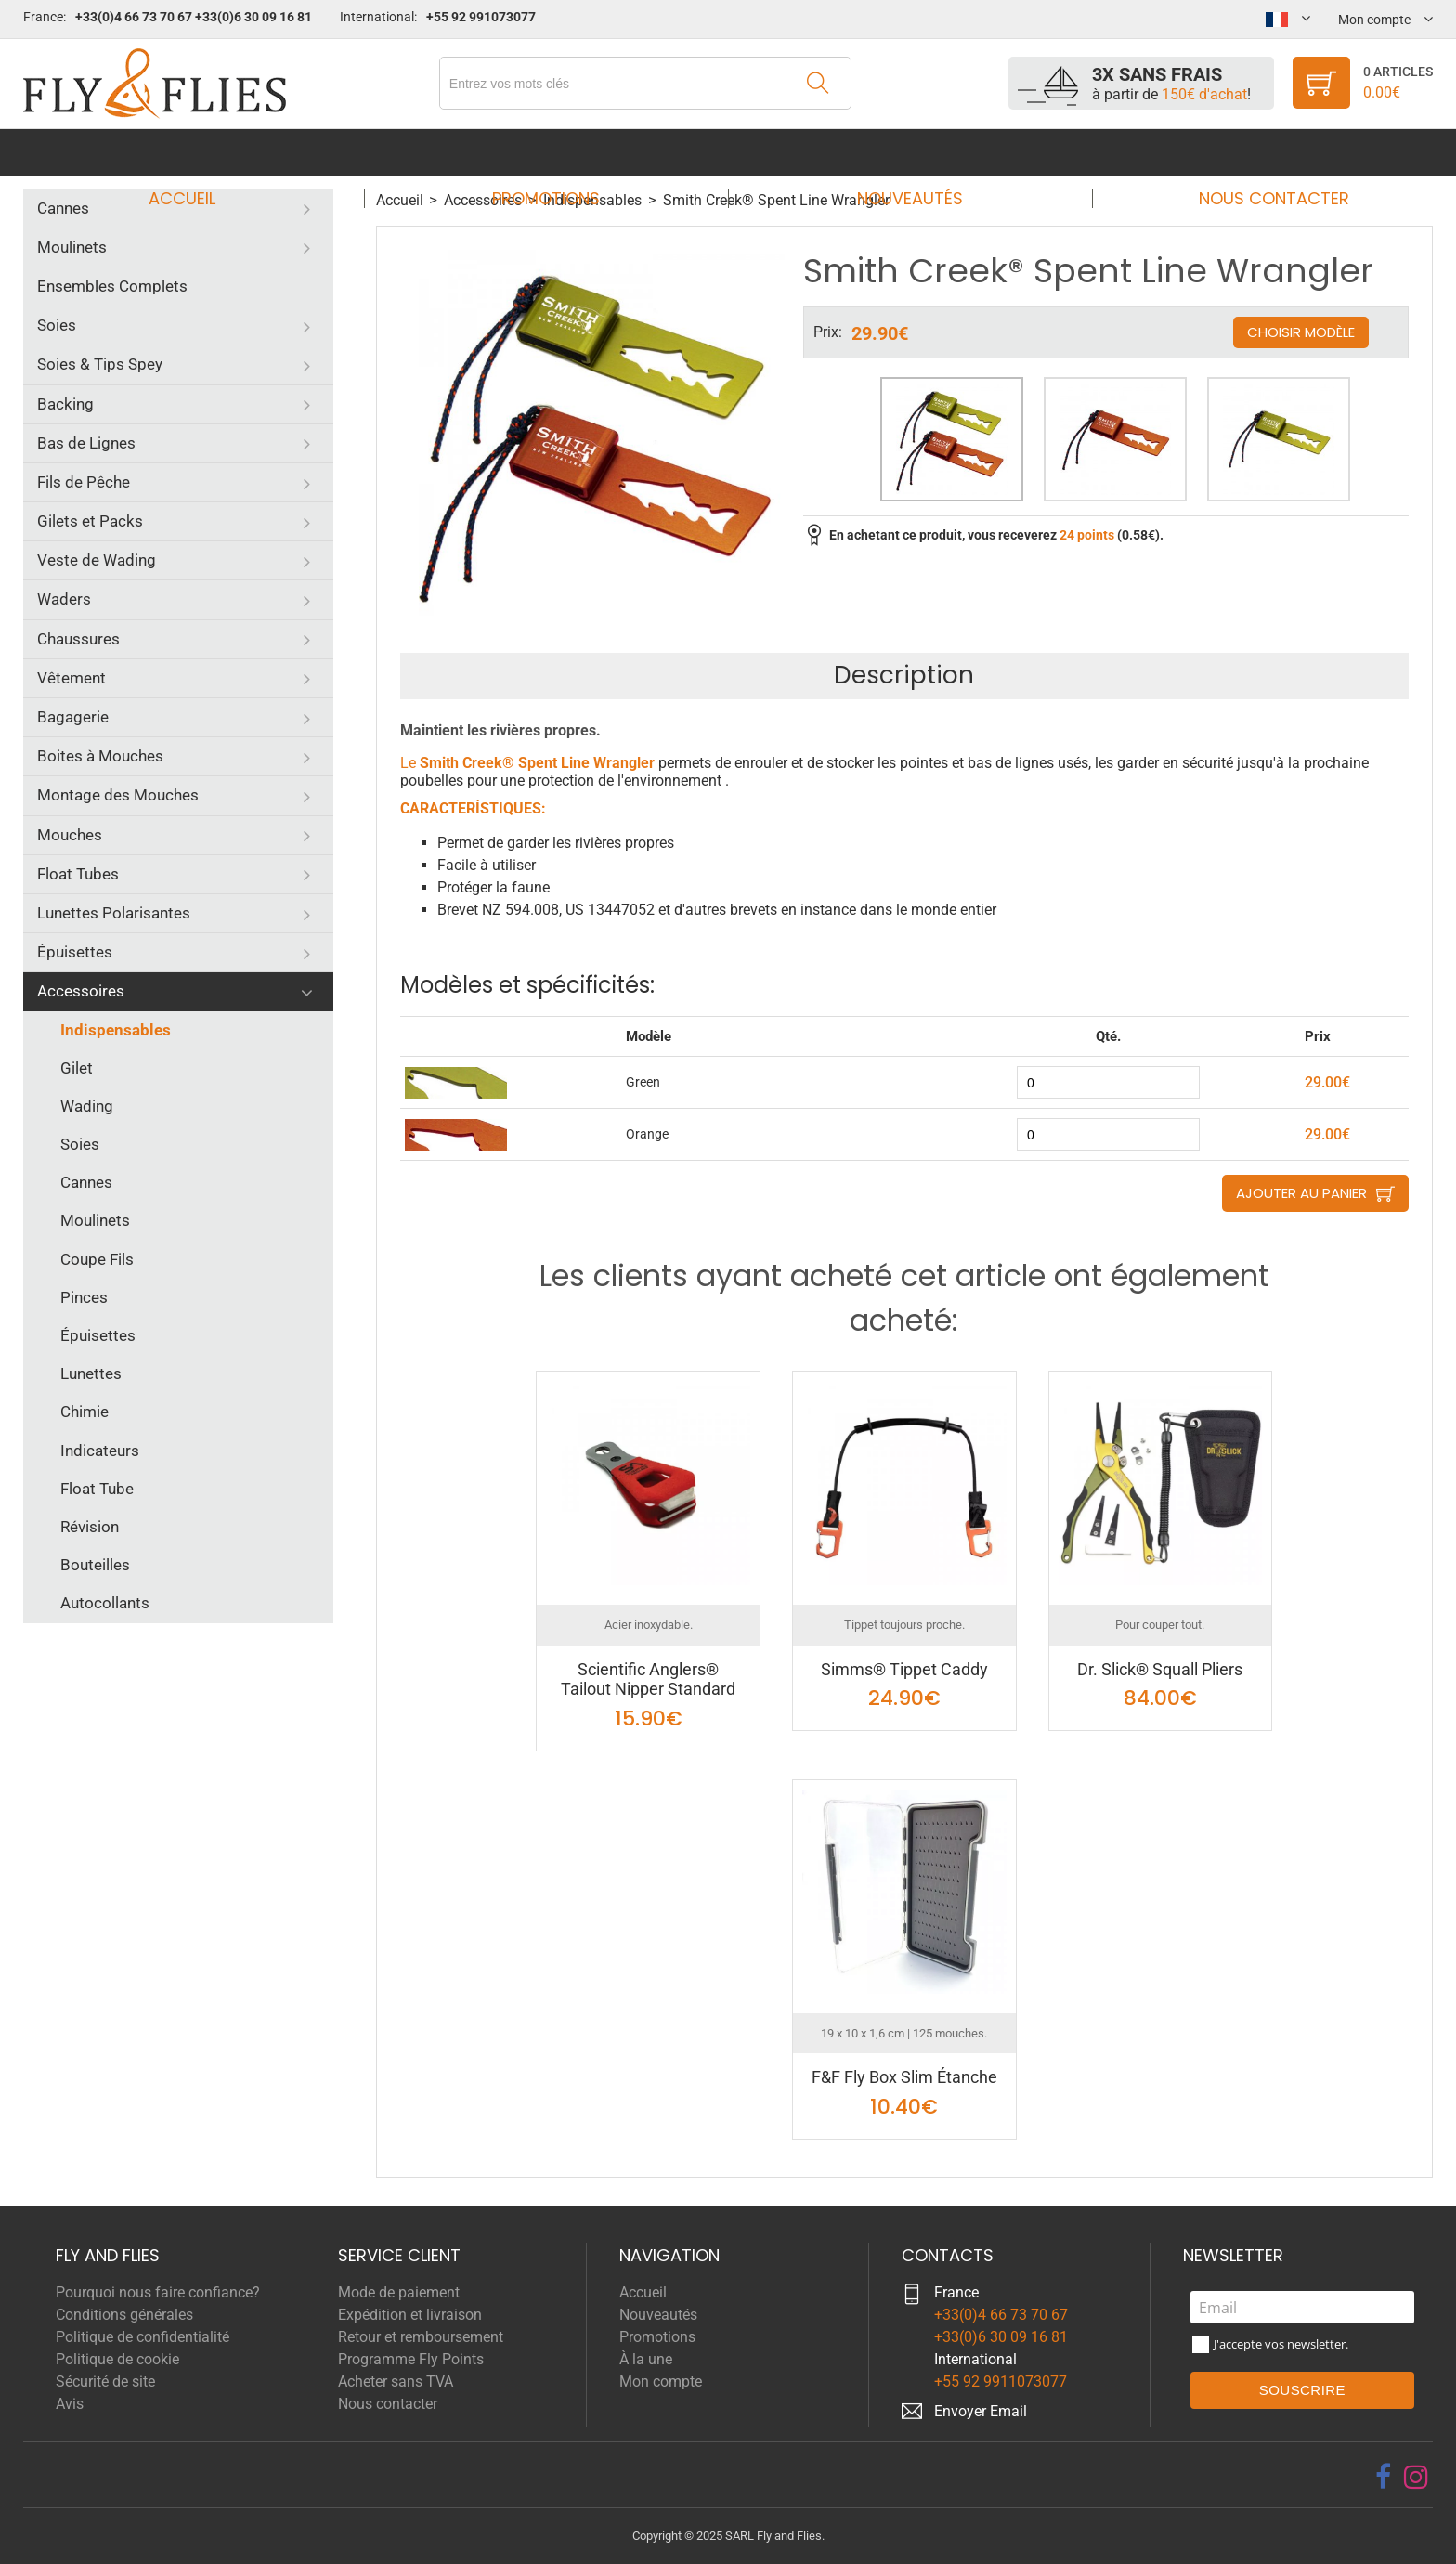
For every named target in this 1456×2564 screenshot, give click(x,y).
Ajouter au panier (1301, 1193)
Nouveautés (904, 151)
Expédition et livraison (410, 2314)
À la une (645, 2359)
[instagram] (1416, 2477)
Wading (86, 1106)
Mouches (69, 835)
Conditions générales (124, 2314)
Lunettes (91, 1373)
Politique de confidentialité (142, 2337)
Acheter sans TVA (395, 2381)
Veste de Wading (96, 560)
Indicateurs (99, 1450)
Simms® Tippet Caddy (904, 1669)
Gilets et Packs (90, 521)
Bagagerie (73, 717)
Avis (70, 2404)
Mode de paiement (399, 2292)
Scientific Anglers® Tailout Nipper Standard (648, 1679)
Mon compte (660, 2381)
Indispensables (115, 1030)
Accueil (199, 151)
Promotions (551, 151)
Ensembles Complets (112, 286)
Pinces (84, 1297)
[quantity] (1108, 1082)
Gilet (76, 1068)
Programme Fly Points (411, 2359)
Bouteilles (95, 1564)
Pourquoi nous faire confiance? (158, 2292)
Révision (89, 1526)
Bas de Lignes (86, 443)
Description (904, 675)
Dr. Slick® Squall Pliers (1159, 1669)
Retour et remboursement (420, 2337)
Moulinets (72, 247)
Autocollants (105, 1603)
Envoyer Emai (978, 2411)
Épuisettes (74, 952)
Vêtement (71, 678)
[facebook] (1383, 2477)
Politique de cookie (117, 2359)
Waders (64, 599)
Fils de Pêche (83, 482)
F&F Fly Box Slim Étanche (904, 2077)
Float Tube (97, 1488)
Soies (56, 325)
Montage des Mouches (118, 795)
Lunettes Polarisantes (113, 913)
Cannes (63, 208)
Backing (65, 404)
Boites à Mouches (100, 756)
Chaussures (78, 639)
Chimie (84, 1411)
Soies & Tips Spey (99, 364)
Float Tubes (78, 874)
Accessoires (80, 991)
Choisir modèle (1301, 332)
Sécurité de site (105, 2381)
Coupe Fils (97, 1259)
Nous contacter (1256, 151)
